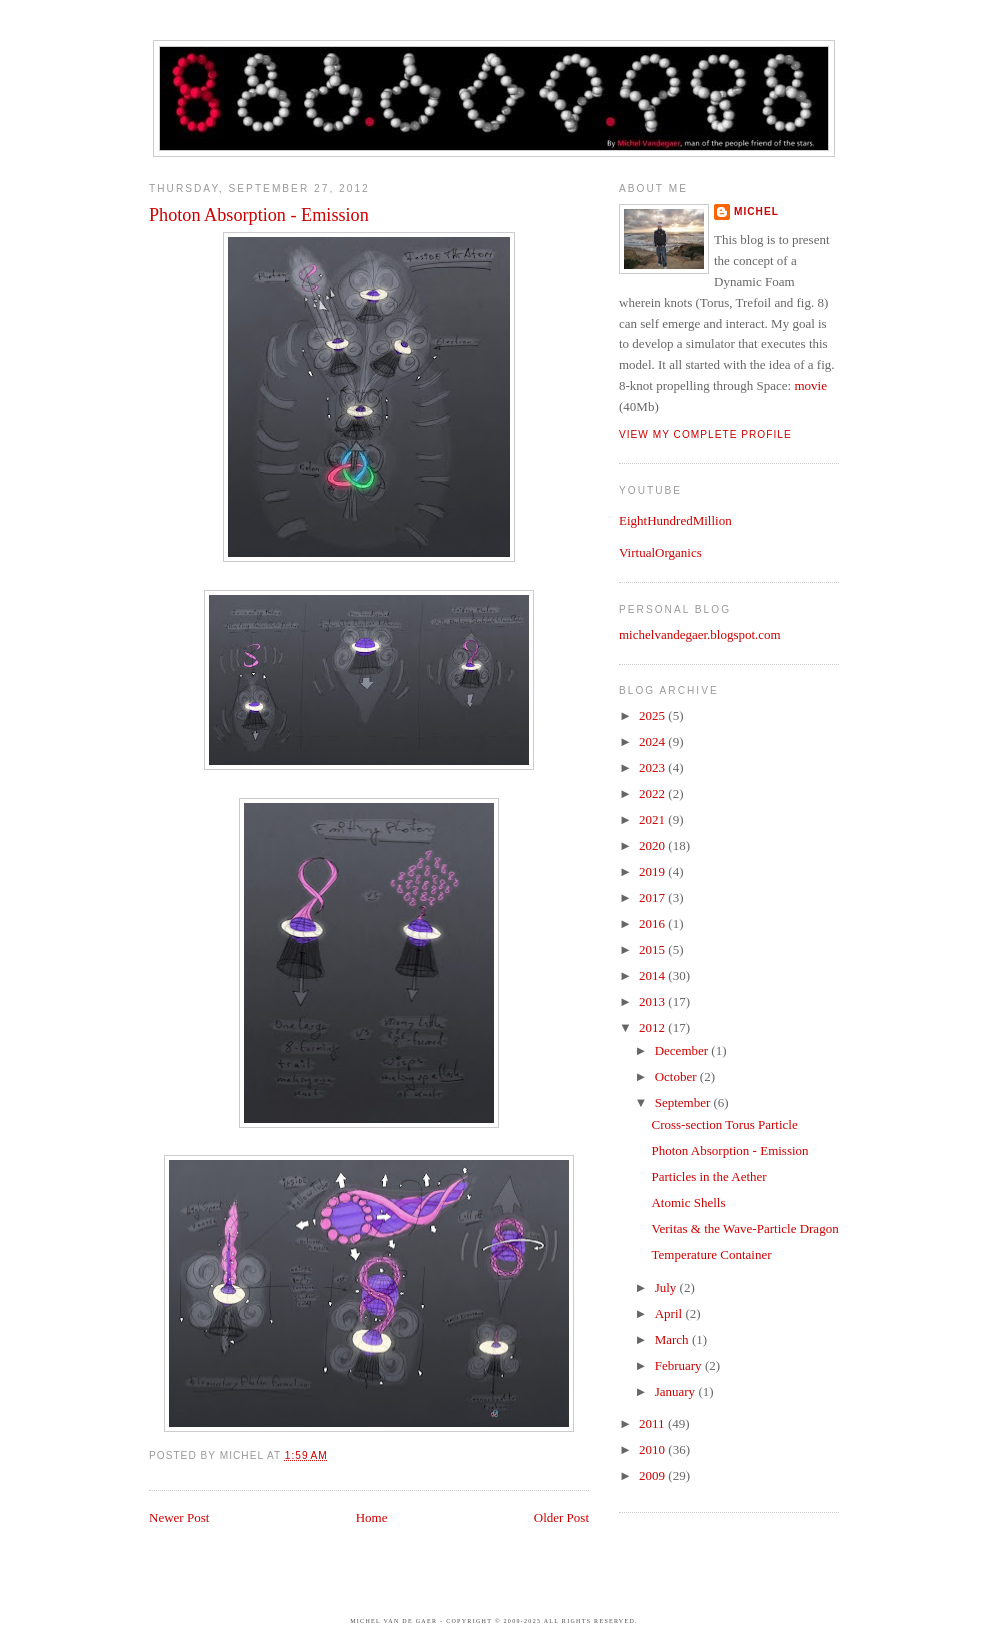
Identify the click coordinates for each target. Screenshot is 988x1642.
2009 (653, 1475)
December (683, 1050)
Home (372, 1517)
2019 (653, 871)
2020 (653, 845)
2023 (653, 767)
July (667, 1287)
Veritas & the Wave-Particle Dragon (744, 1228)
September (684, 1102)
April (670, 1313)
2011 (653, 1423)
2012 (653, 1027)
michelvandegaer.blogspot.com (700, 634)
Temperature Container (711, 1254)
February (680, 1365)
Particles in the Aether (708, 1176)
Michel (756, 211)
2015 (653, 949)
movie (810, 385)
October (677, 1076)
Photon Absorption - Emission (259, 215)
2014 (653, 975)
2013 (653, 1001)
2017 (653, 897)
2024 (653, 741)
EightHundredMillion (675, 520)
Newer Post (179, 1517)
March (673, 1339)
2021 (653, 819)
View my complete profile (705, 434)
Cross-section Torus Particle (724, 1124)
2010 (653, 1449)
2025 (653, 715)
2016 (653, 923)
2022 (653, 793)
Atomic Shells (688, 1202)
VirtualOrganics (660, 552)
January (677, 1391)
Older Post (561, 1517)
